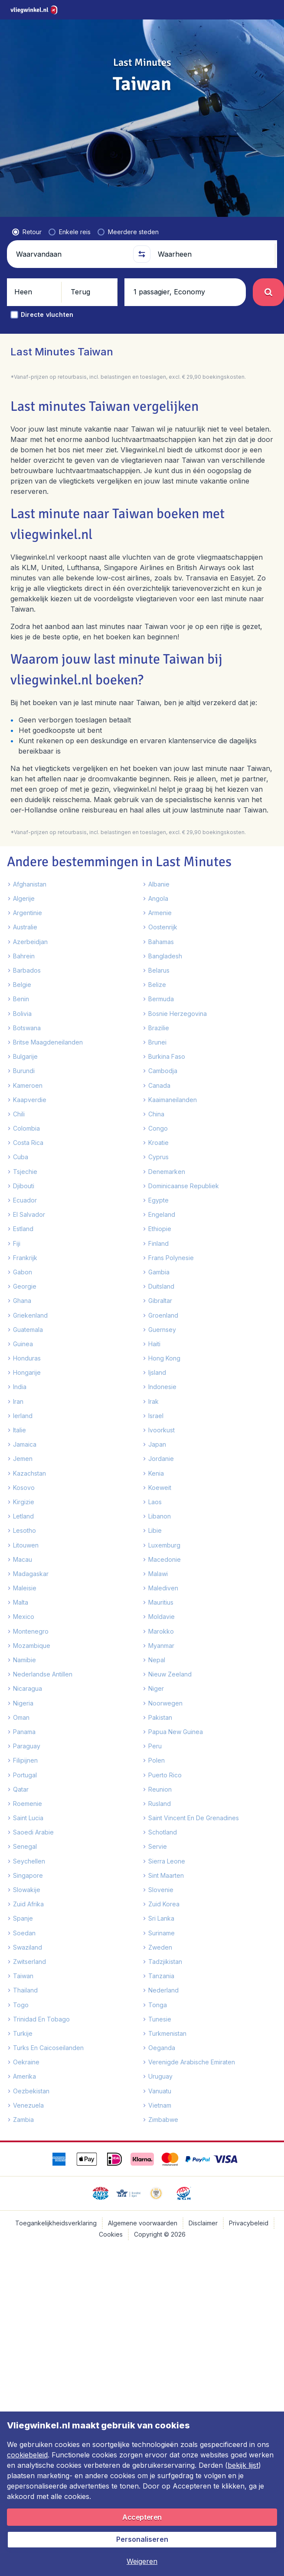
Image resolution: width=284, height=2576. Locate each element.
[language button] (208, 10)
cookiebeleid (27, 2454)
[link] (230, 10)
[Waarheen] (212, 232)
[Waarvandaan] (70, 232)
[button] (141, 232)
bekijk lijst (243, 2465)
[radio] (27, 210)
